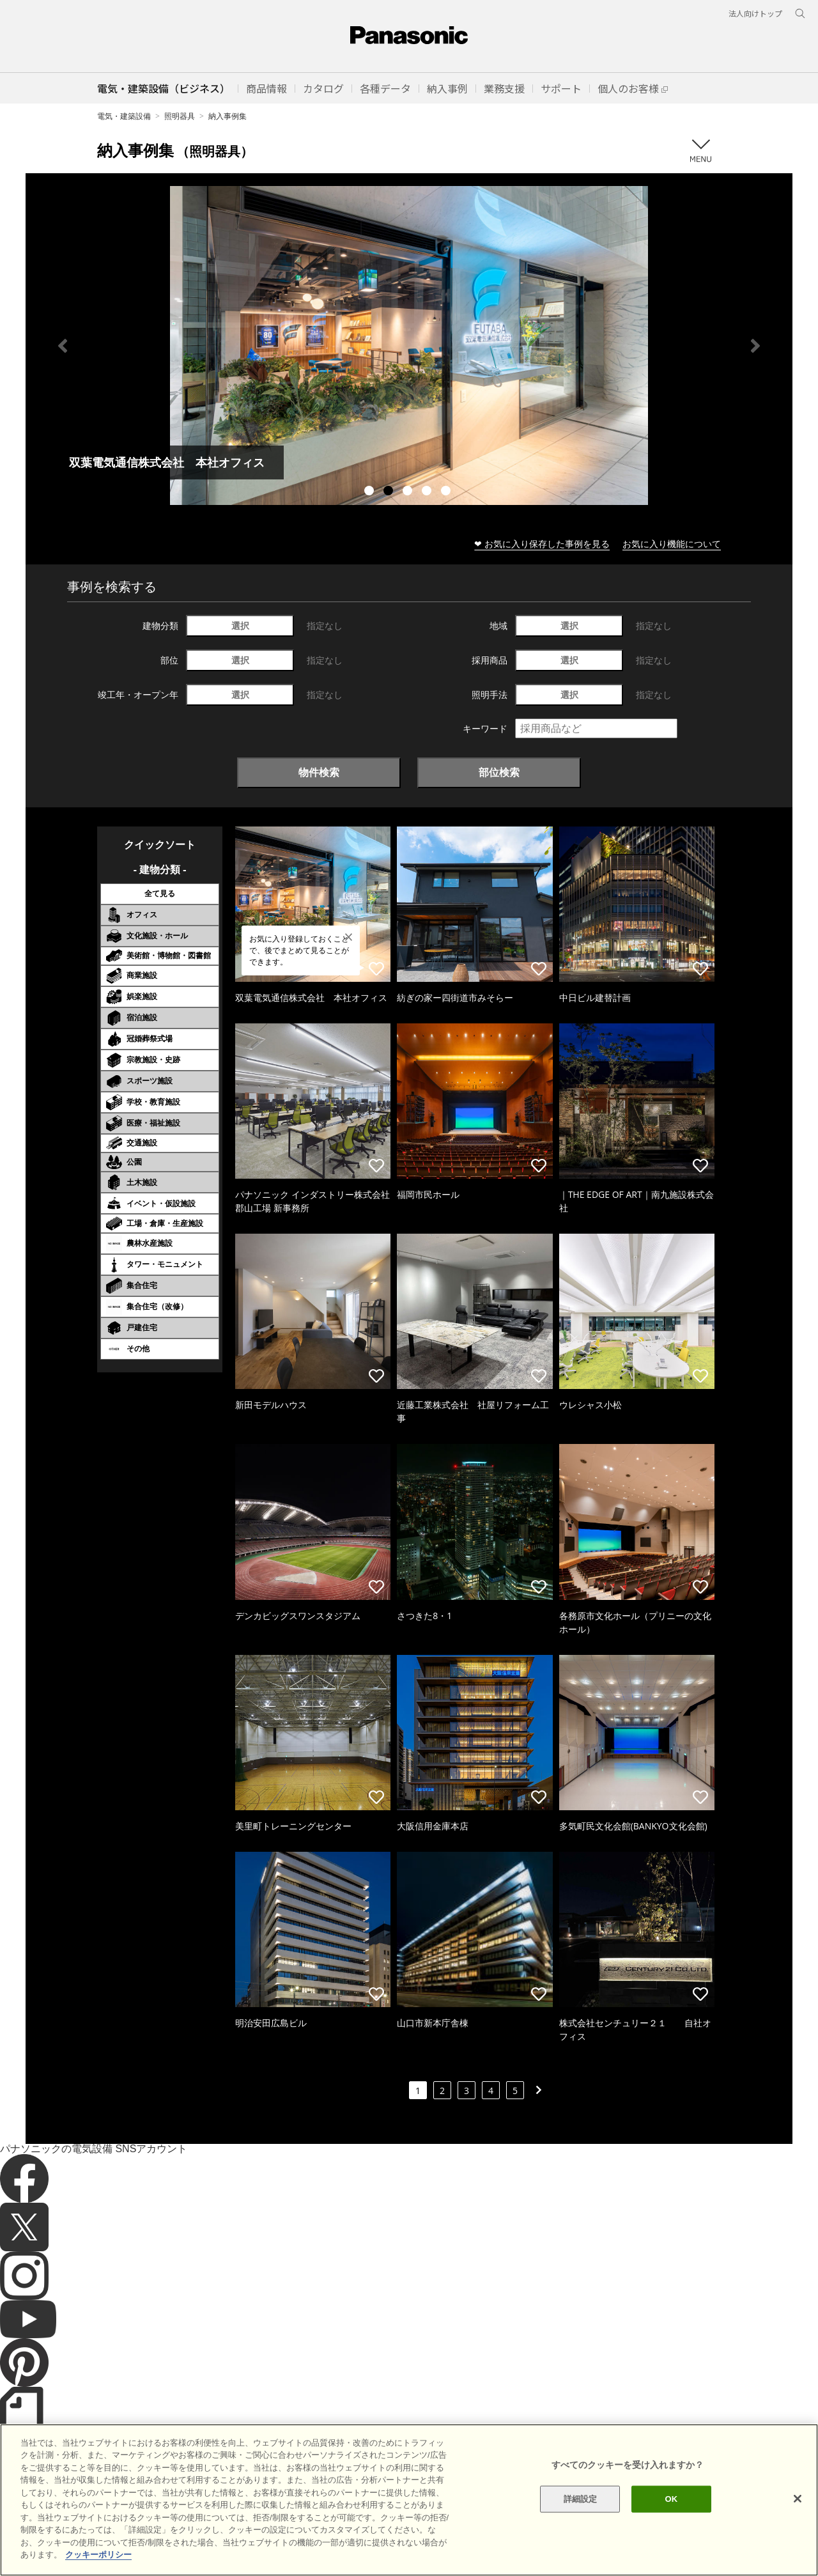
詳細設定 (581, 2499)
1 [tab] (370, 492)
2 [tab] (389, 492)
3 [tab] (409, 492)
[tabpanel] (409, 345)
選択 (240, 625)
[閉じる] (797, 2499)
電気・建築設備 (124, 116)
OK (671, 2499)
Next (755, 346)
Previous (62, 346)
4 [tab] (428, 492)
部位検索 (499, 772)
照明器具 (179, 116)
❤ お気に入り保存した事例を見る (542, 544)
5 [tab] (447, 492)
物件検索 (318, 772)
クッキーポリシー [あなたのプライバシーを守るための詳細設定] (98, 2554)
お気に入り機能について (671, 544)
